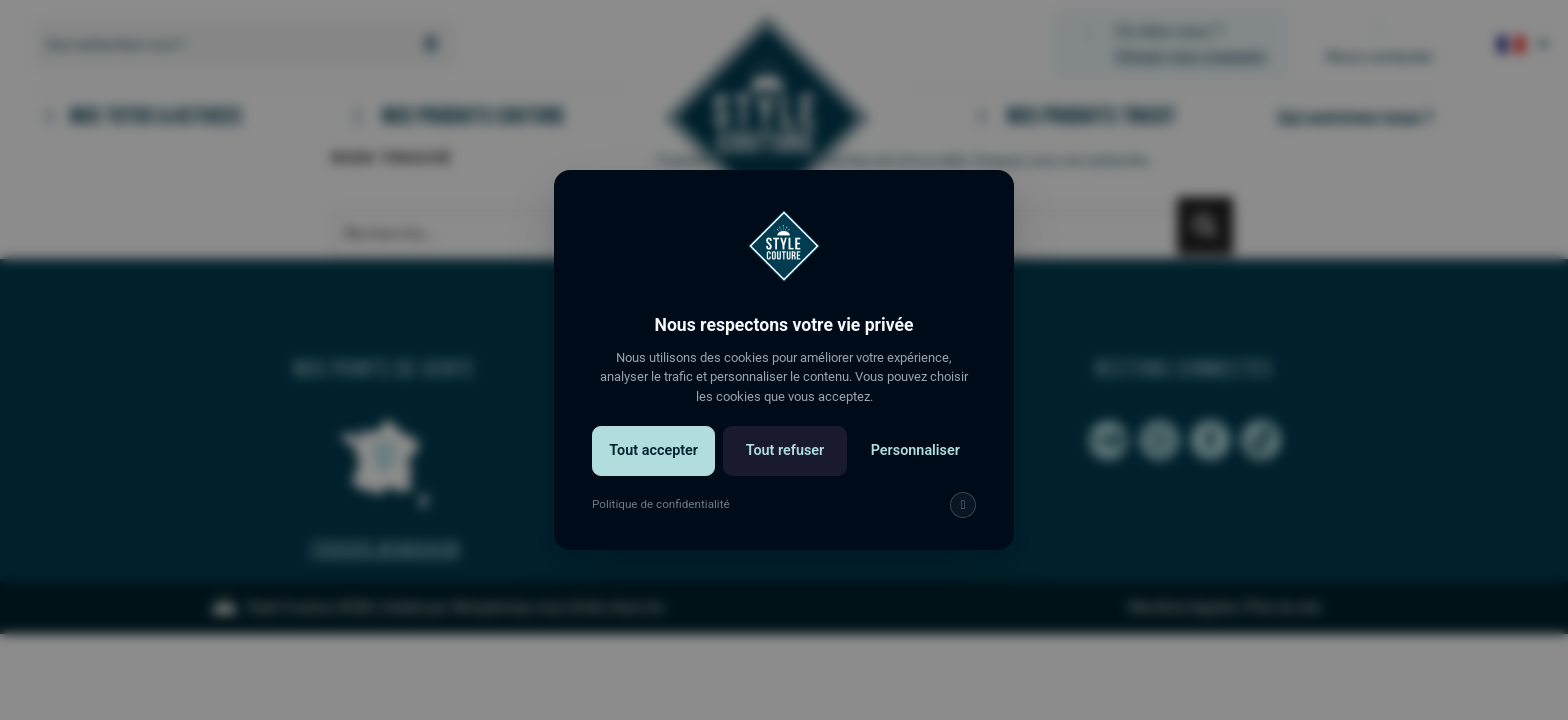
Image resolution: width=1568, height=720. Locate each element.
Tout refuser (785, 450)
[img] (963, 505)
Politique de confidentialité (661, 504)
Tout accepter (653, 450)
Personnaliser (915, 450)
